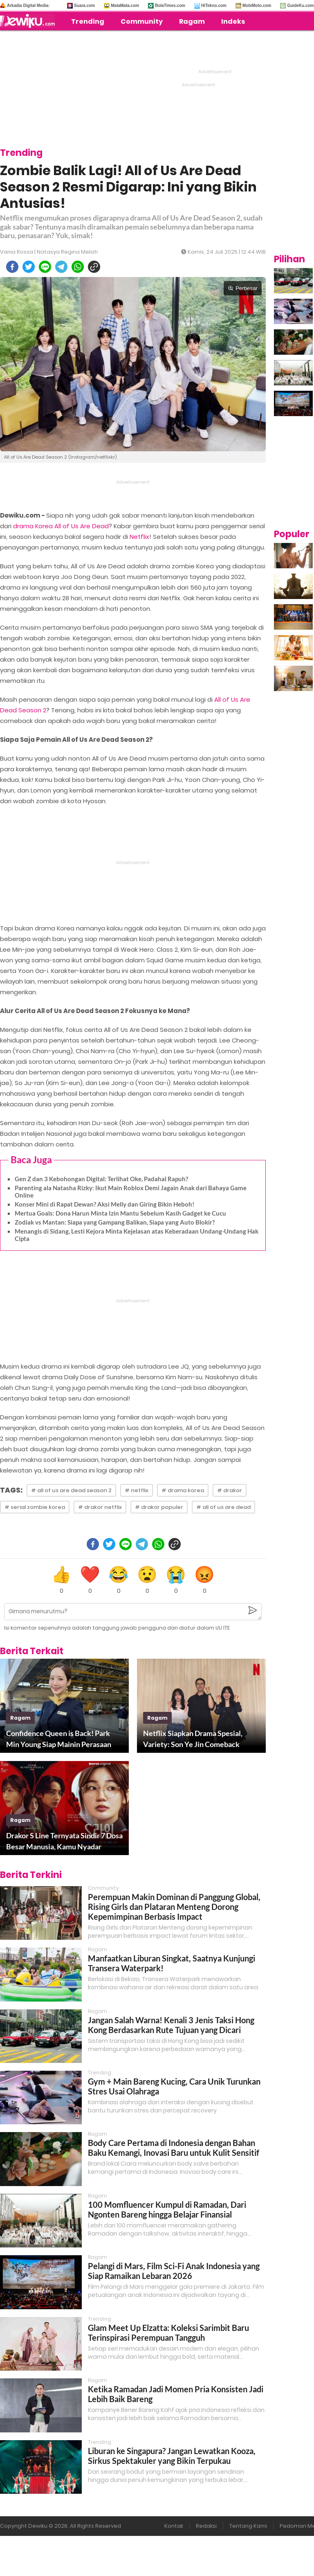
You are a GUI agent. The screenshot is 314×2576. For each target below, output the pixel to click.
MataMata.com (125, 5)
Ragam (192, 21)
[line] (45, 267)
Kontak (173, 2526)
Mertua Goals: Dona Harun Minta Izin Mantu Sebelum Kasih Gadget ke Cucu (120, 1213)
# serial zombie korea (34, 1507)
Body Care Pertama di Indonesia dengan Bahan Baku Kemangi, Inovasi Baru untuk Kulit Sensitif (173, 2147)
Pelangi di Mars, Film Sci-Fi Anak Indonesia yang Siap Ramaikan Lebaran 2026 (174, 2271)
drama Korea (33, 526)
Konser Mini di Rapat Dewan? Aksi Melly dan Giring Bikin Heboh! (104, 1204)
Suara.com (84, 5)
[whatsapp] (78, 267)
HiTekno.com (214, 5)
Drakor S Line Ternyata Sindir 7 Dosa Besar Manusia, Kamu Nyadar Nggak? (64, 1841)
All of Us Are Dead (81, 526)
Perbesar (243, 288)
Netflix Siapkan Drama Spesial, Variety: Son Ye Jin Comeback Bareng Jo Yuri (192, 1739)
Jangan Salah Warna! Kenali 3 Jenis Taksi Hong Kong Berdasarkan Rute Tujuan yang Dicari (171, 2025)
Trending (87, 21)
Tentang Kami (248, 2526)
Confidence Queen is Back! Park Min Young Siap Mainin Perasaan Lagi (58, 1739)
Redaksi (206, 2526)
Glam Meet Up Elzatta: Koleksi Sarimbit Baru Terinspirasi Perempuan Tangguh (168, 2332)
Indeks (233, 21)
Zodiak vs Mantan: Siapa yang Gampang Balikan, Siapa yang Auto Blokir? (115, 1222)
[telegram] (61, 267)
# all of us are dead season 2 (71, 1490)
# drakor (229, 1490)
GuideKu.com (300, 5)
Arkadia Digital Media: (28, 5)
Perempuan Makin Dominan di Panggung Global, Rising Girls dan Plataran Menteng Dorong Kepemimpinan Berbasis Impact (174, 1906)
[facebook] (12, 267)
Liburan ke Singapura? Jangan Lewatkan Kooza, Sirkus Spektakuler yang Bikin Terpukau (172, 2456)
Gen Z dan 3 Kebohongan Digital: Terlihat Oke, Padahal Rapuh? (101, 1178)
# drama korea (182, 1490)
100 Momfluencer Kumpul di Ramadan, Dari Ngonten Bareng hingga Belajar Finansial (167, 2209)
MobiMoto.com (256, 5)
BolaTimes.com (170, 5)
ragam (20, 1717)
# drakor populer (159, 1507)
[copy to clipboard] (94, 267)
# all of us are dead (223, 1507)
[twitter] (28, 267)
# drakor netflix (100, 1507)
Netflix (139, 536)
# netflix (136, 1490)
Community (142, 21)
